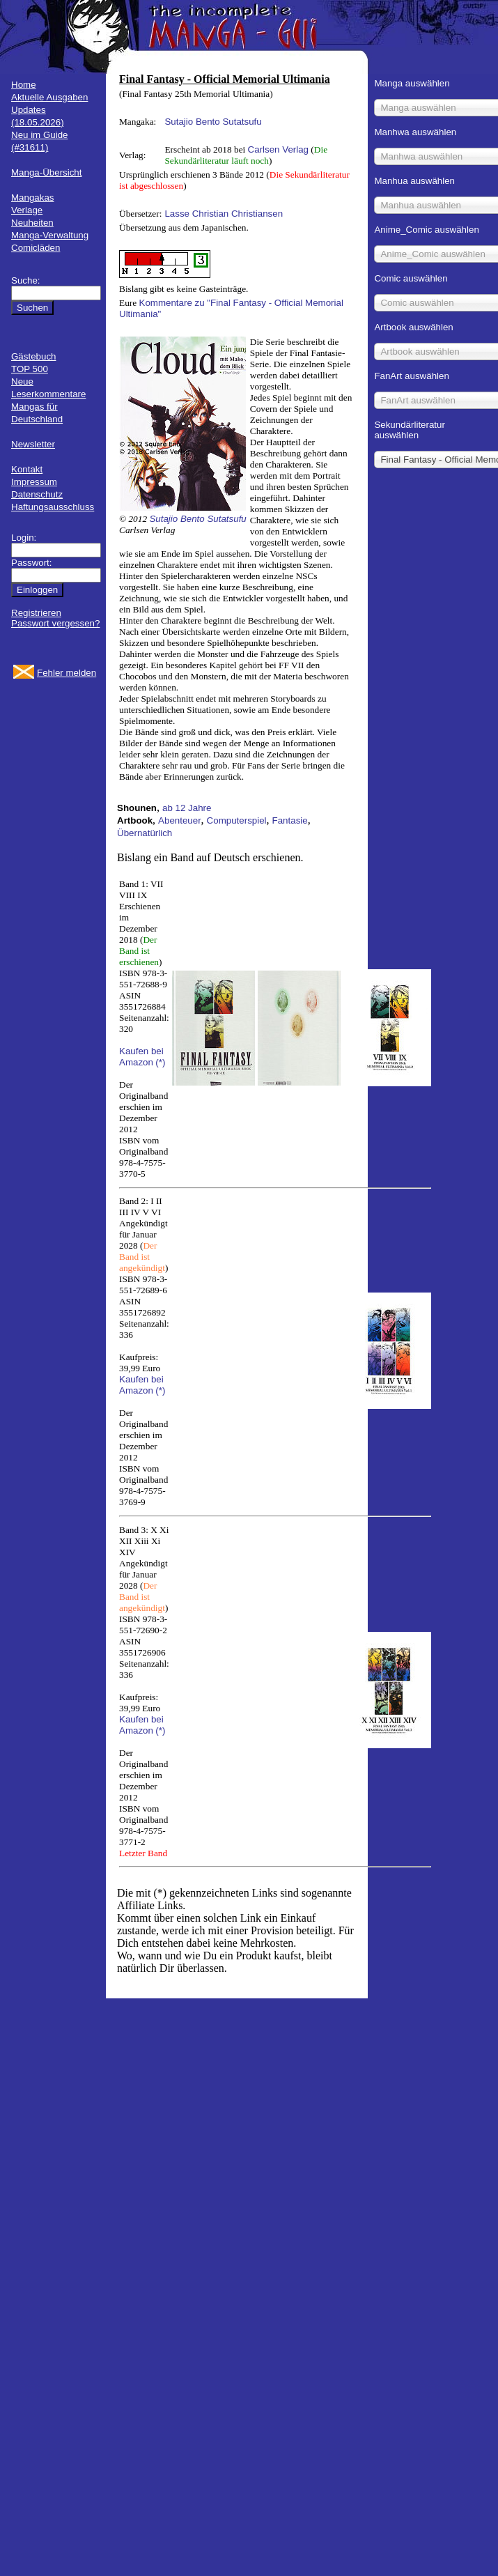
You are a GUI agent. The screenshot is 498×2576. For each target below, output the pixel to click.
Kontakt (26, 469)
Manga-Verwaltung (49, 235)
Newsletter (33, 444)
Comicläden (35, 247)
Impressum (34, 482)
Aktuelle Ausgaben (49, 97)
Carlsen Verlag (278, 149)
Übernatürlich (144, 833)
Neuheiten (32, 222)
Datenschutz (37, 494)
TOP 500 (29, 369)
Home (23, 84)
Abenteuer (179, 820)
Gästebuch (33, 356)
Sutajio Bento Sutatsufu (212, 121)
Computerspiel (237, 820)
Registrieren (36, 613)
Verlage (26, 210)
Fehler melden (66, 673)
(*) (160, 1062)
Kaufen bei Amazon (141, 1056)
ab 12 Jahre (186, 808)
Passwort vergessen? (55, 623)
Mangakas (32, 197)
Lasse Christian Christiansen (223, 213)
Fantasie (290, 820)
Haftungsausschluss (52, 507)
